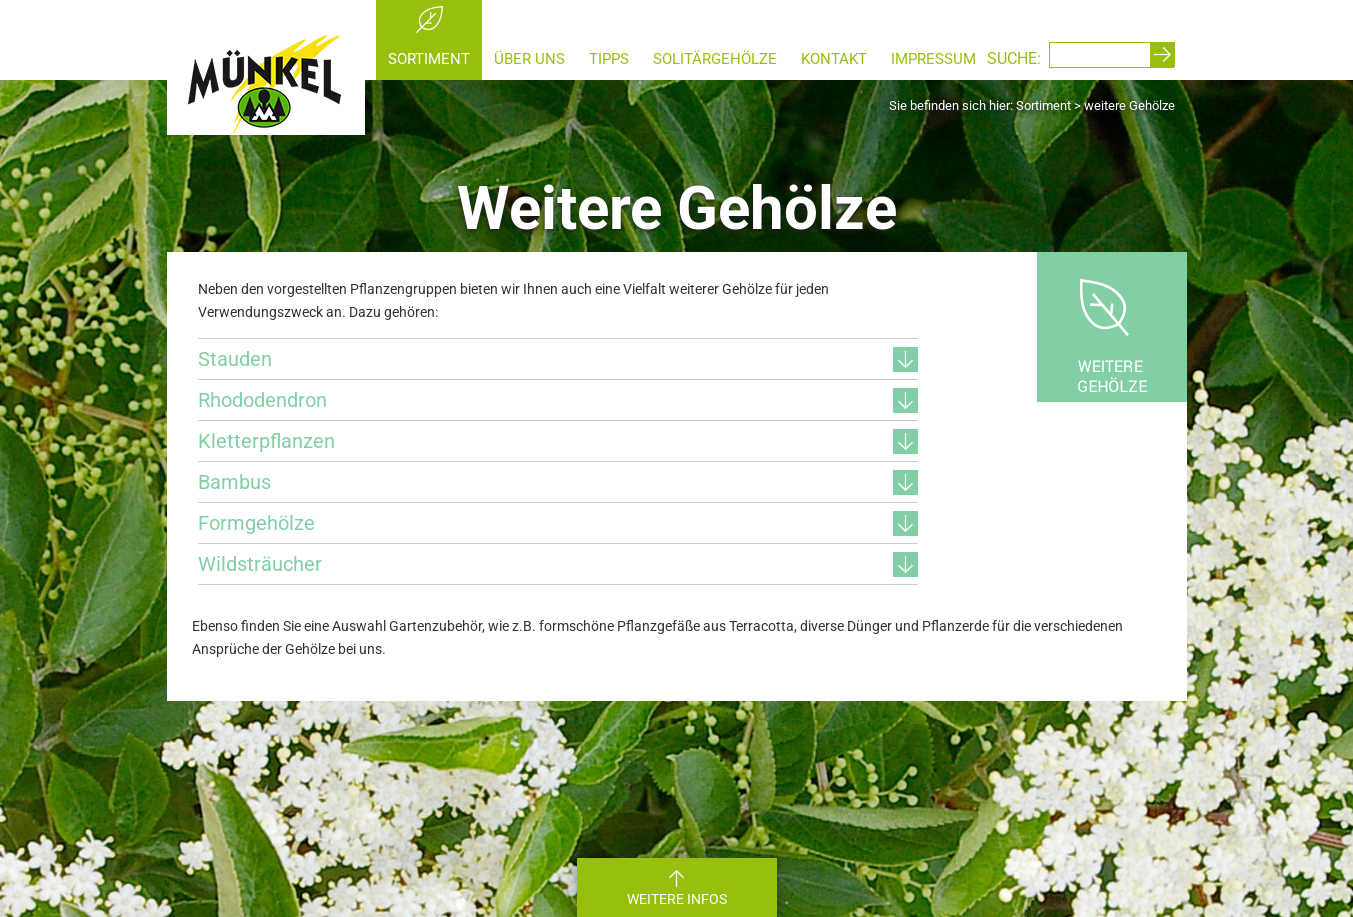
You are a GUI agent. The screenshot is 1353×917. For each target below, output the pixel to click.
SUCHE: (1014, 58)
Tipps (609, 59)
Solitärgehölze (715, 59)
